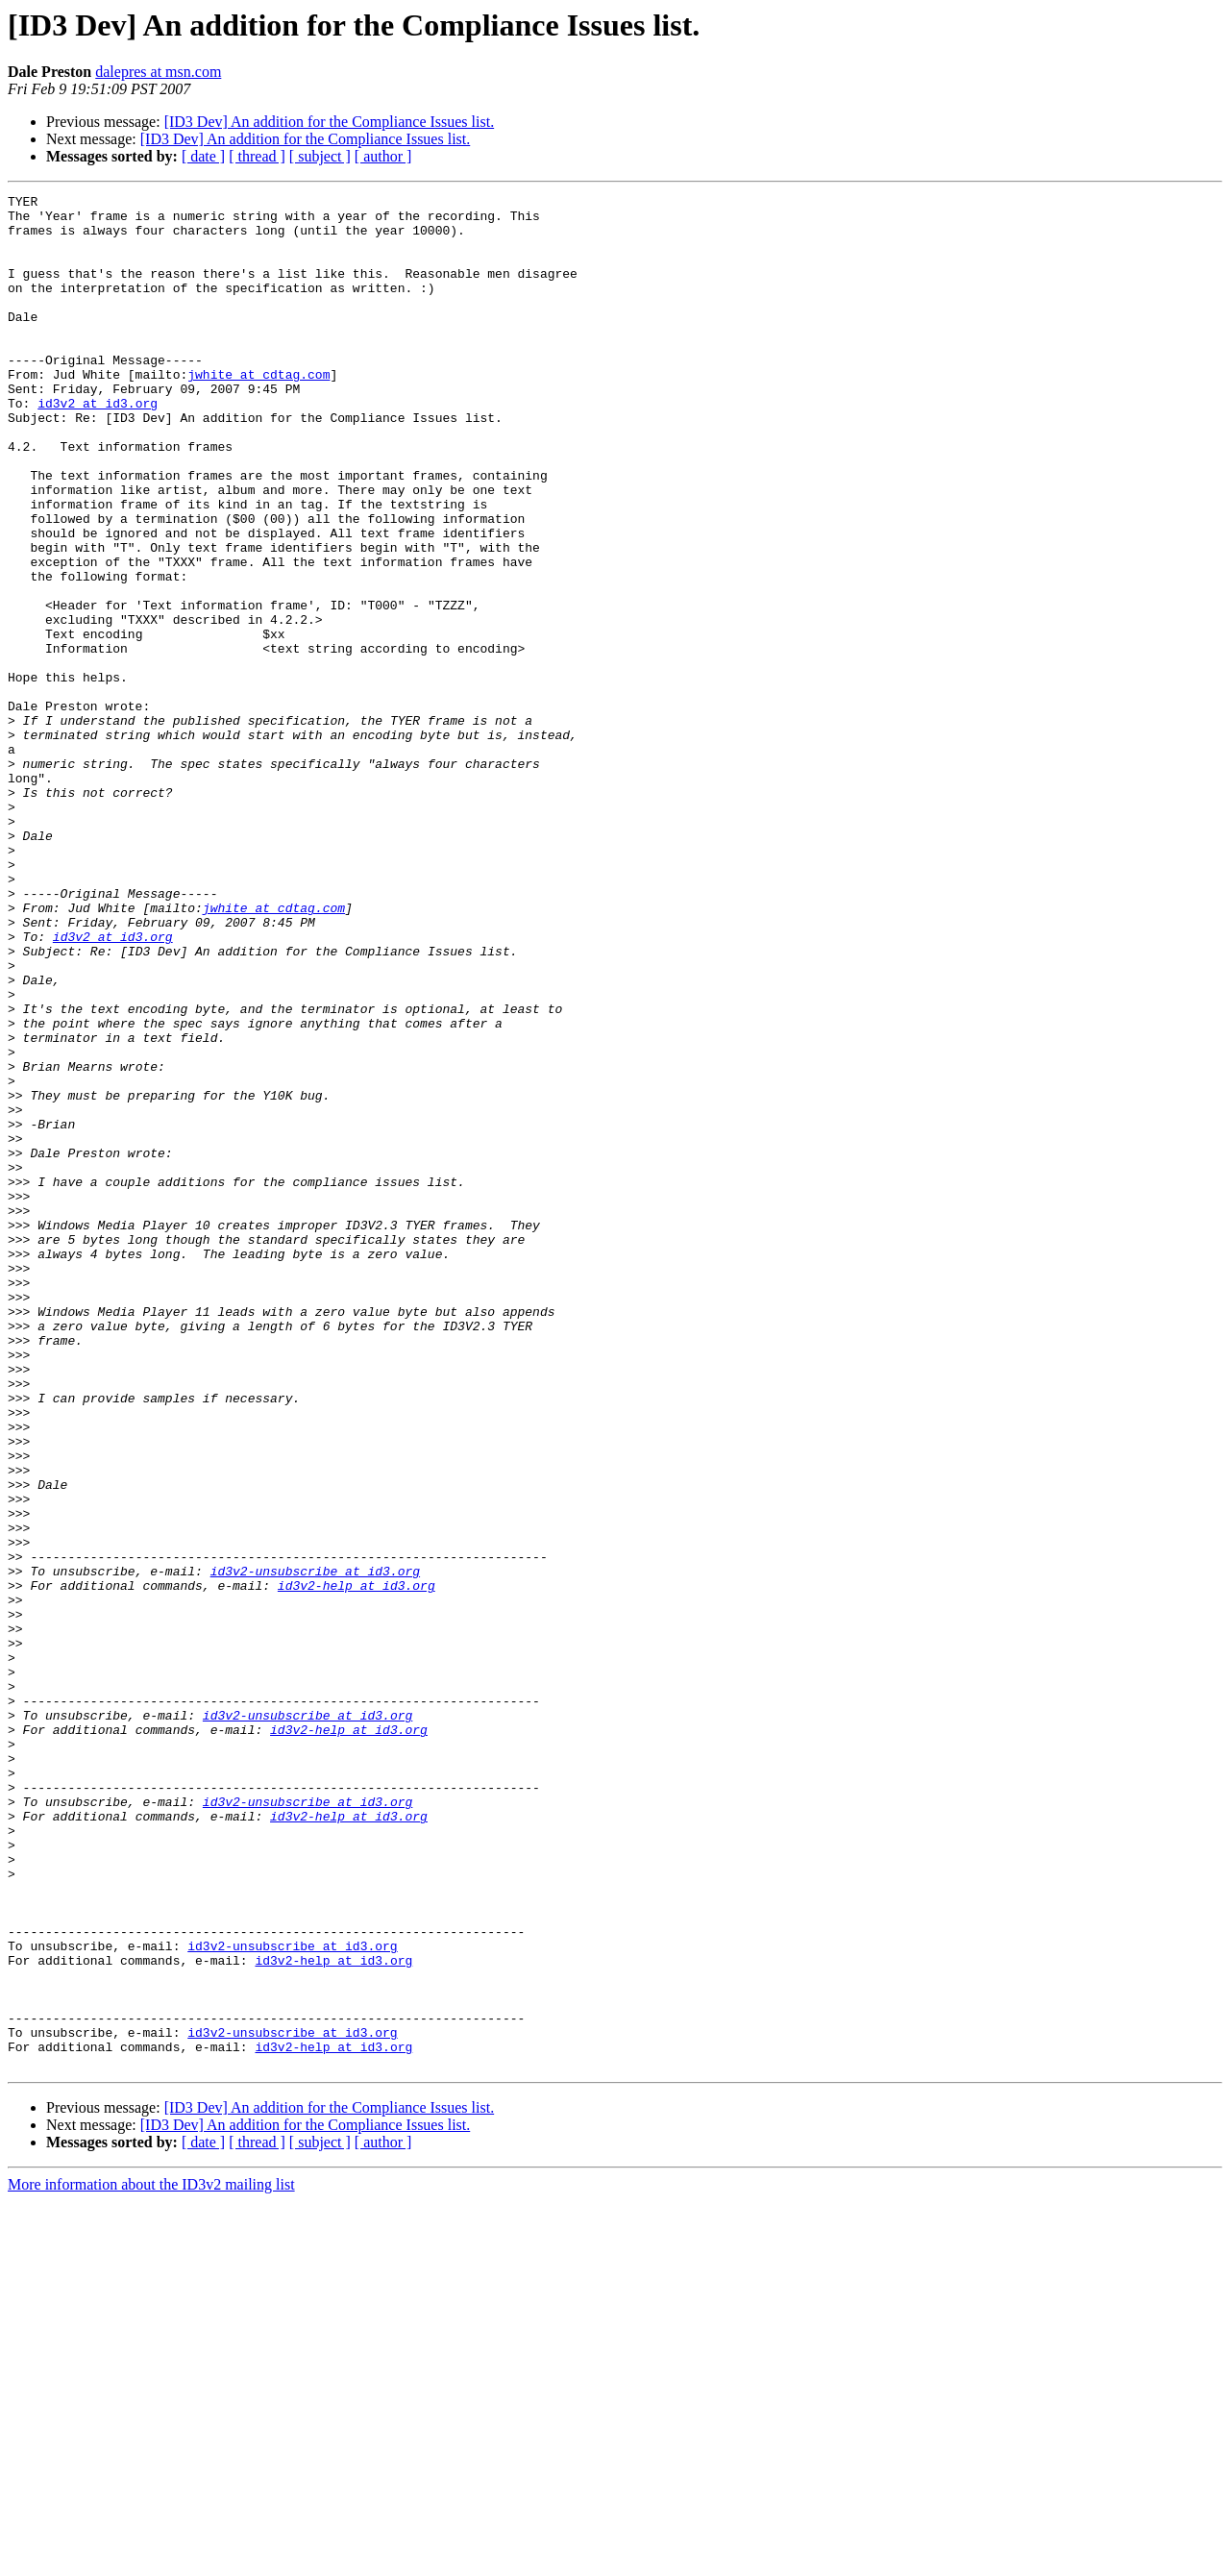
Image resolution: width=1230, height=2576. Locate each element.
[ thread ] (257, 156)
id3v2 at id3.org (97, 446)
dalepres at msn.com (158, 71)
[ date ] (203, 156)
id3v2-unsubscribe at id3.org (315, 1847)
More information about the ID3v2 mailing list (151, 2559)
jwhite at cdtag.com (258, 411)
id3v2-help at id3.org (356, 1864)
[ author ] (383, 156)
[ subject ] (320, 156)
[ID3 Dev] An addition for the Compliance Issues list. (329, 121)
